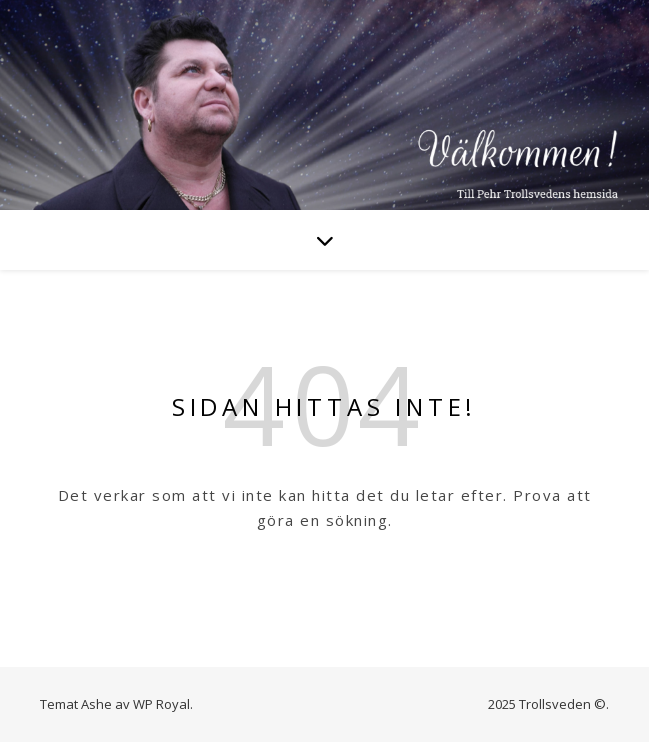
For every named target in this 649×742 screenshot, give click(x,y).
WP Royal (161, 704)
